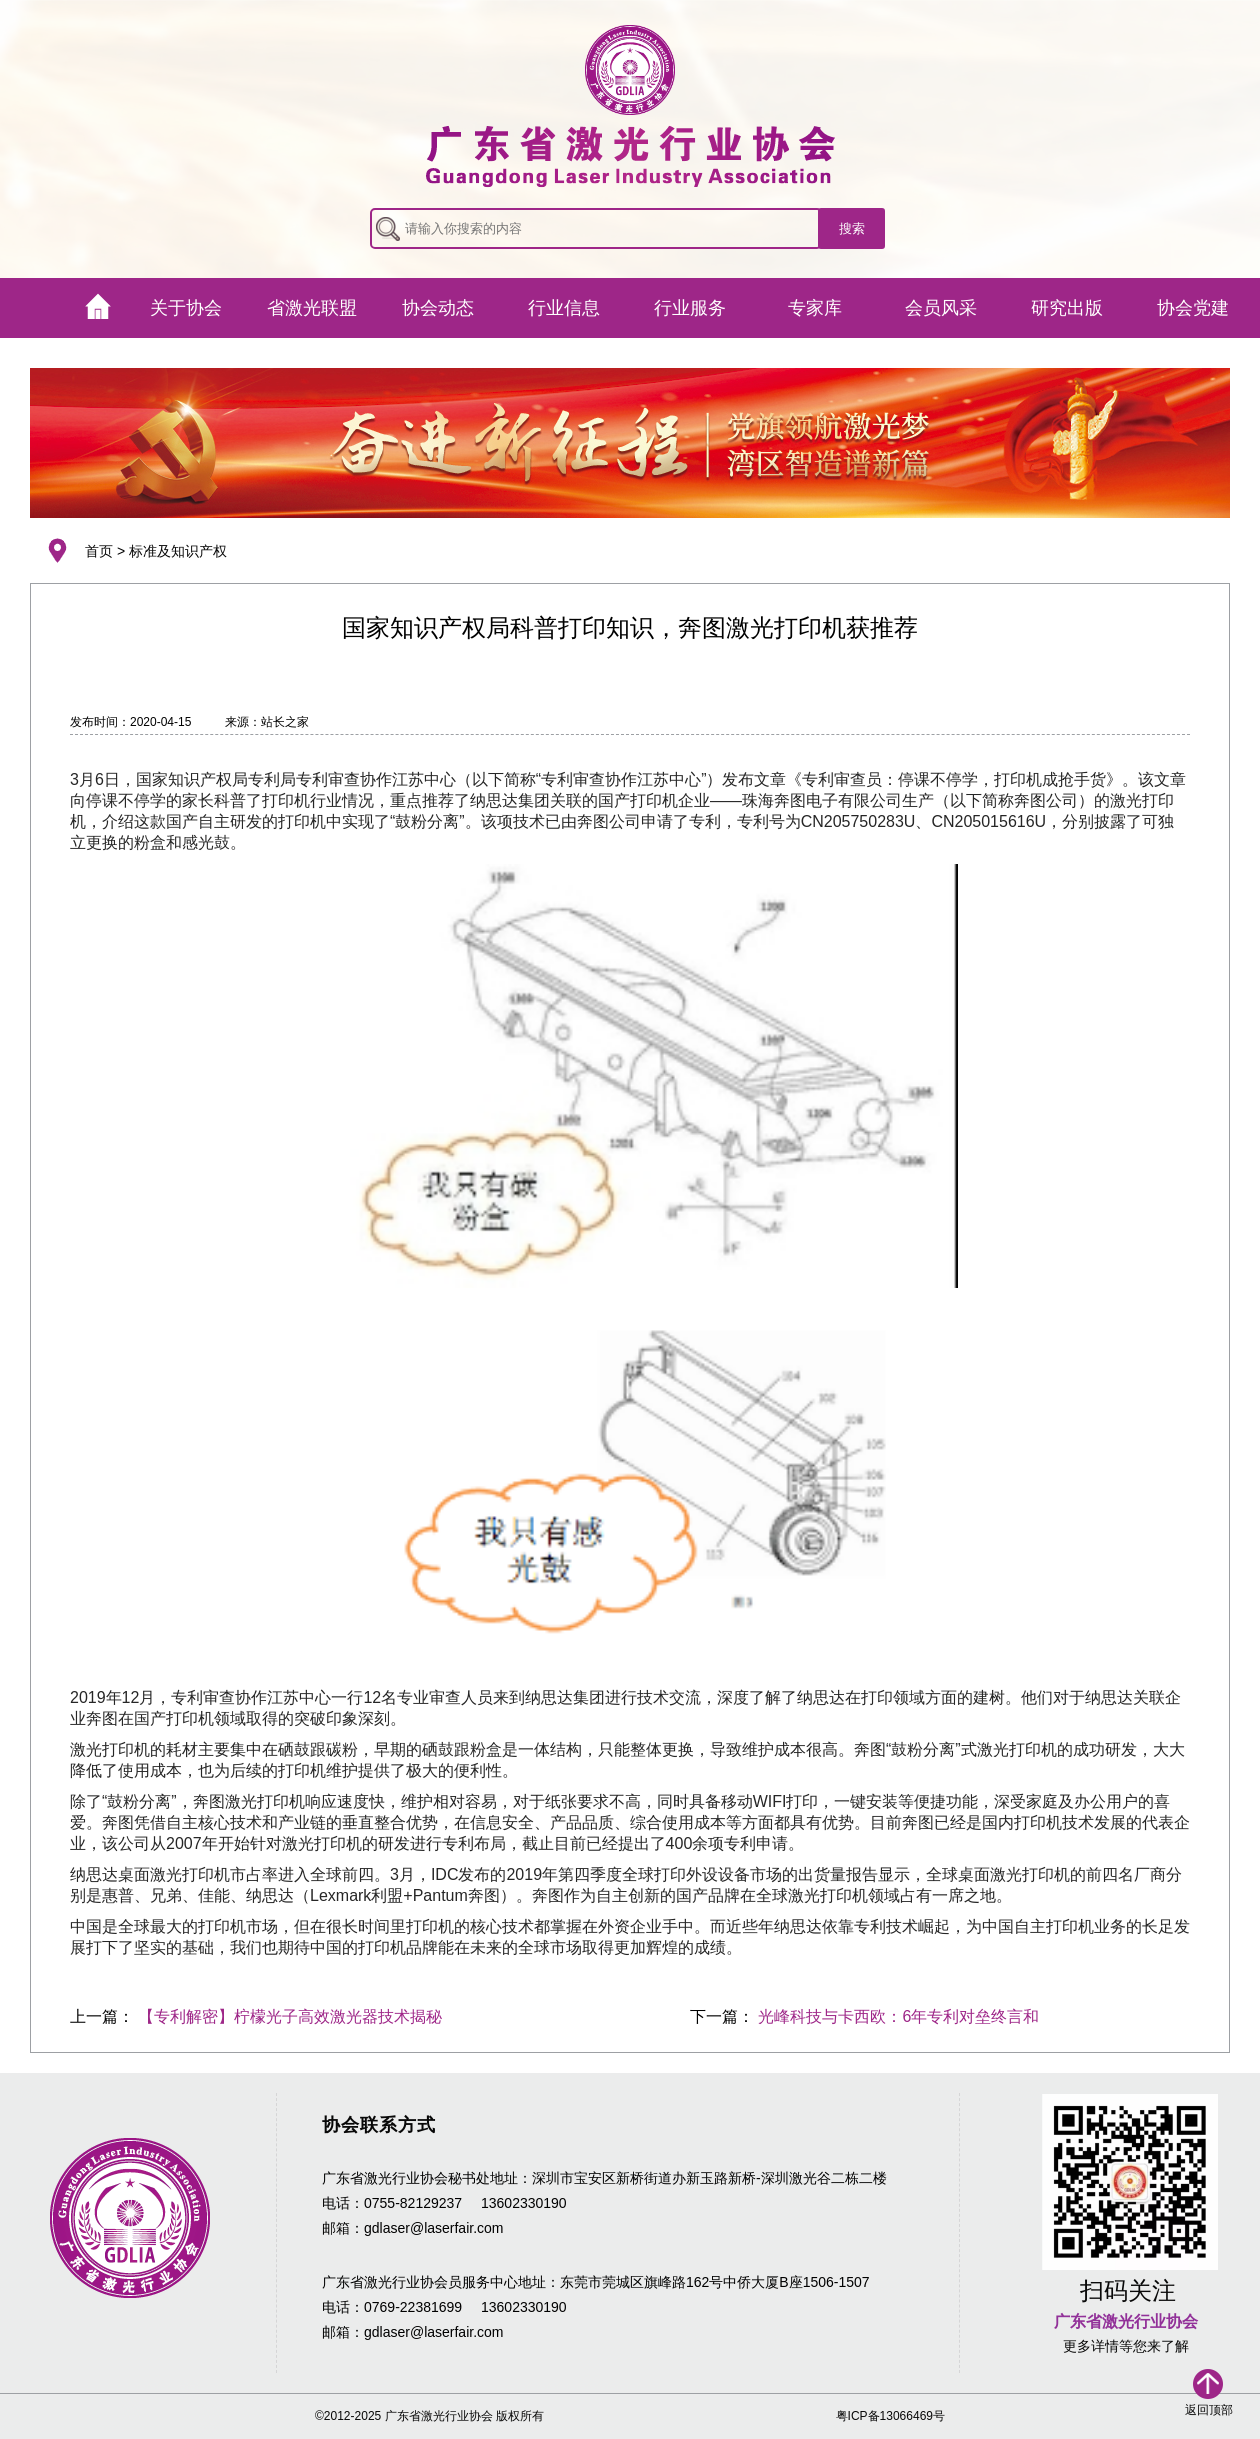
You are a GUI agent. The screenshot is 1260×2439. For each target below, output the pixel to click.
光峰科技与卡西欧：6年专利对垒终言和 (898, 2016)
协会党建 (1193, 308)
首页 (99, 551)
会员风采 (941, 308)
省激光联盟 (312, 308)
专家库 (815, 308)
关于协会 (186, 308)
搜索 (852, 228)
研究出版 (1067, 308)
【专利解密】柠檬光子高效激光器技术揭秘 (290, 2016)
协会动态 (438, 308)
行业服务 (690, 308)
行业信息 (564, 308)
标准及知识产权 (178, 551)
